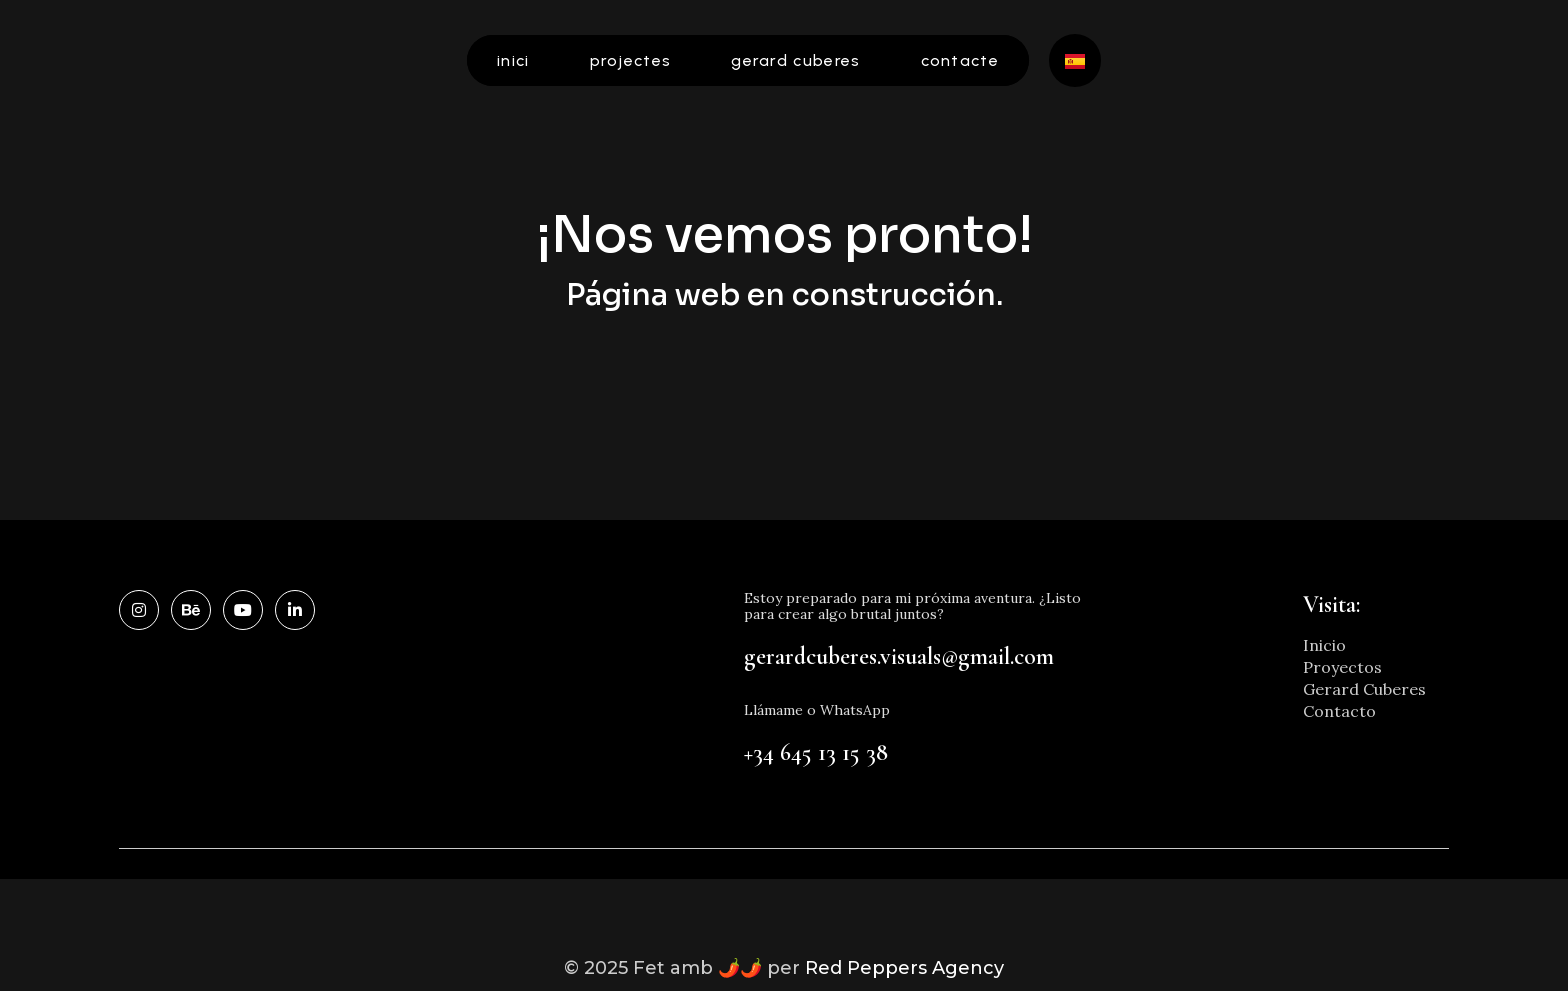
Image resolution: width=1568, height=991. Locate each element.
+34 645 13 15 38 (816, 752)
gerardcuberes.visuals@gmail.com (899, 656)
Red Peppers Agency (904, 968)
